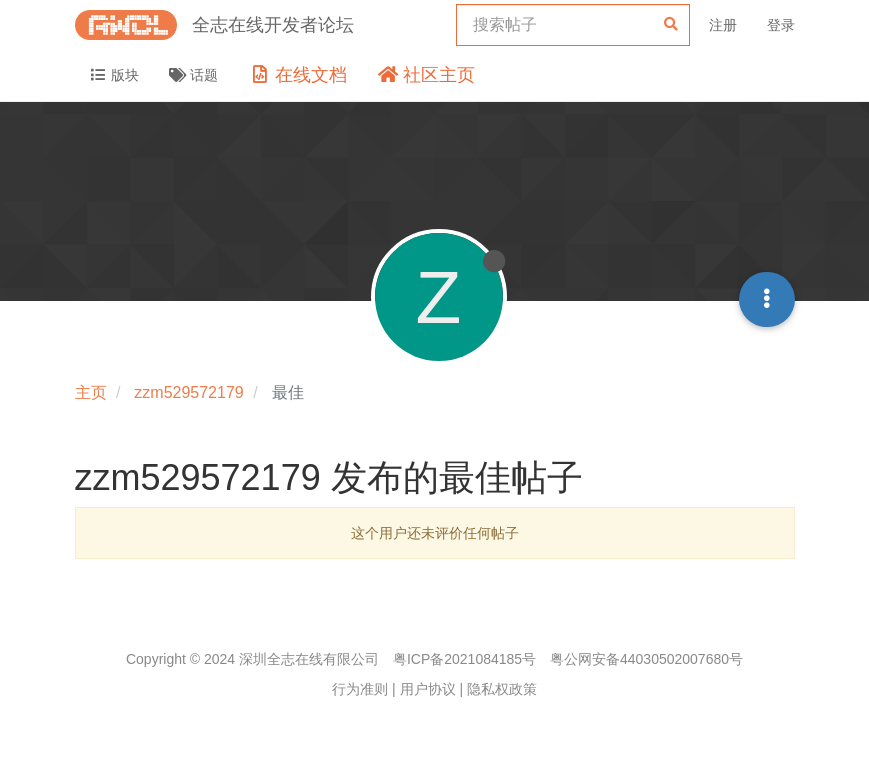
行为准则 (360, 689)
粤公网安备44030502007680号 (646, 659)
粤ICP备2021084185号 (464, 659)
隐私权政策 (502, 689)
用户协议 (428, 689)
